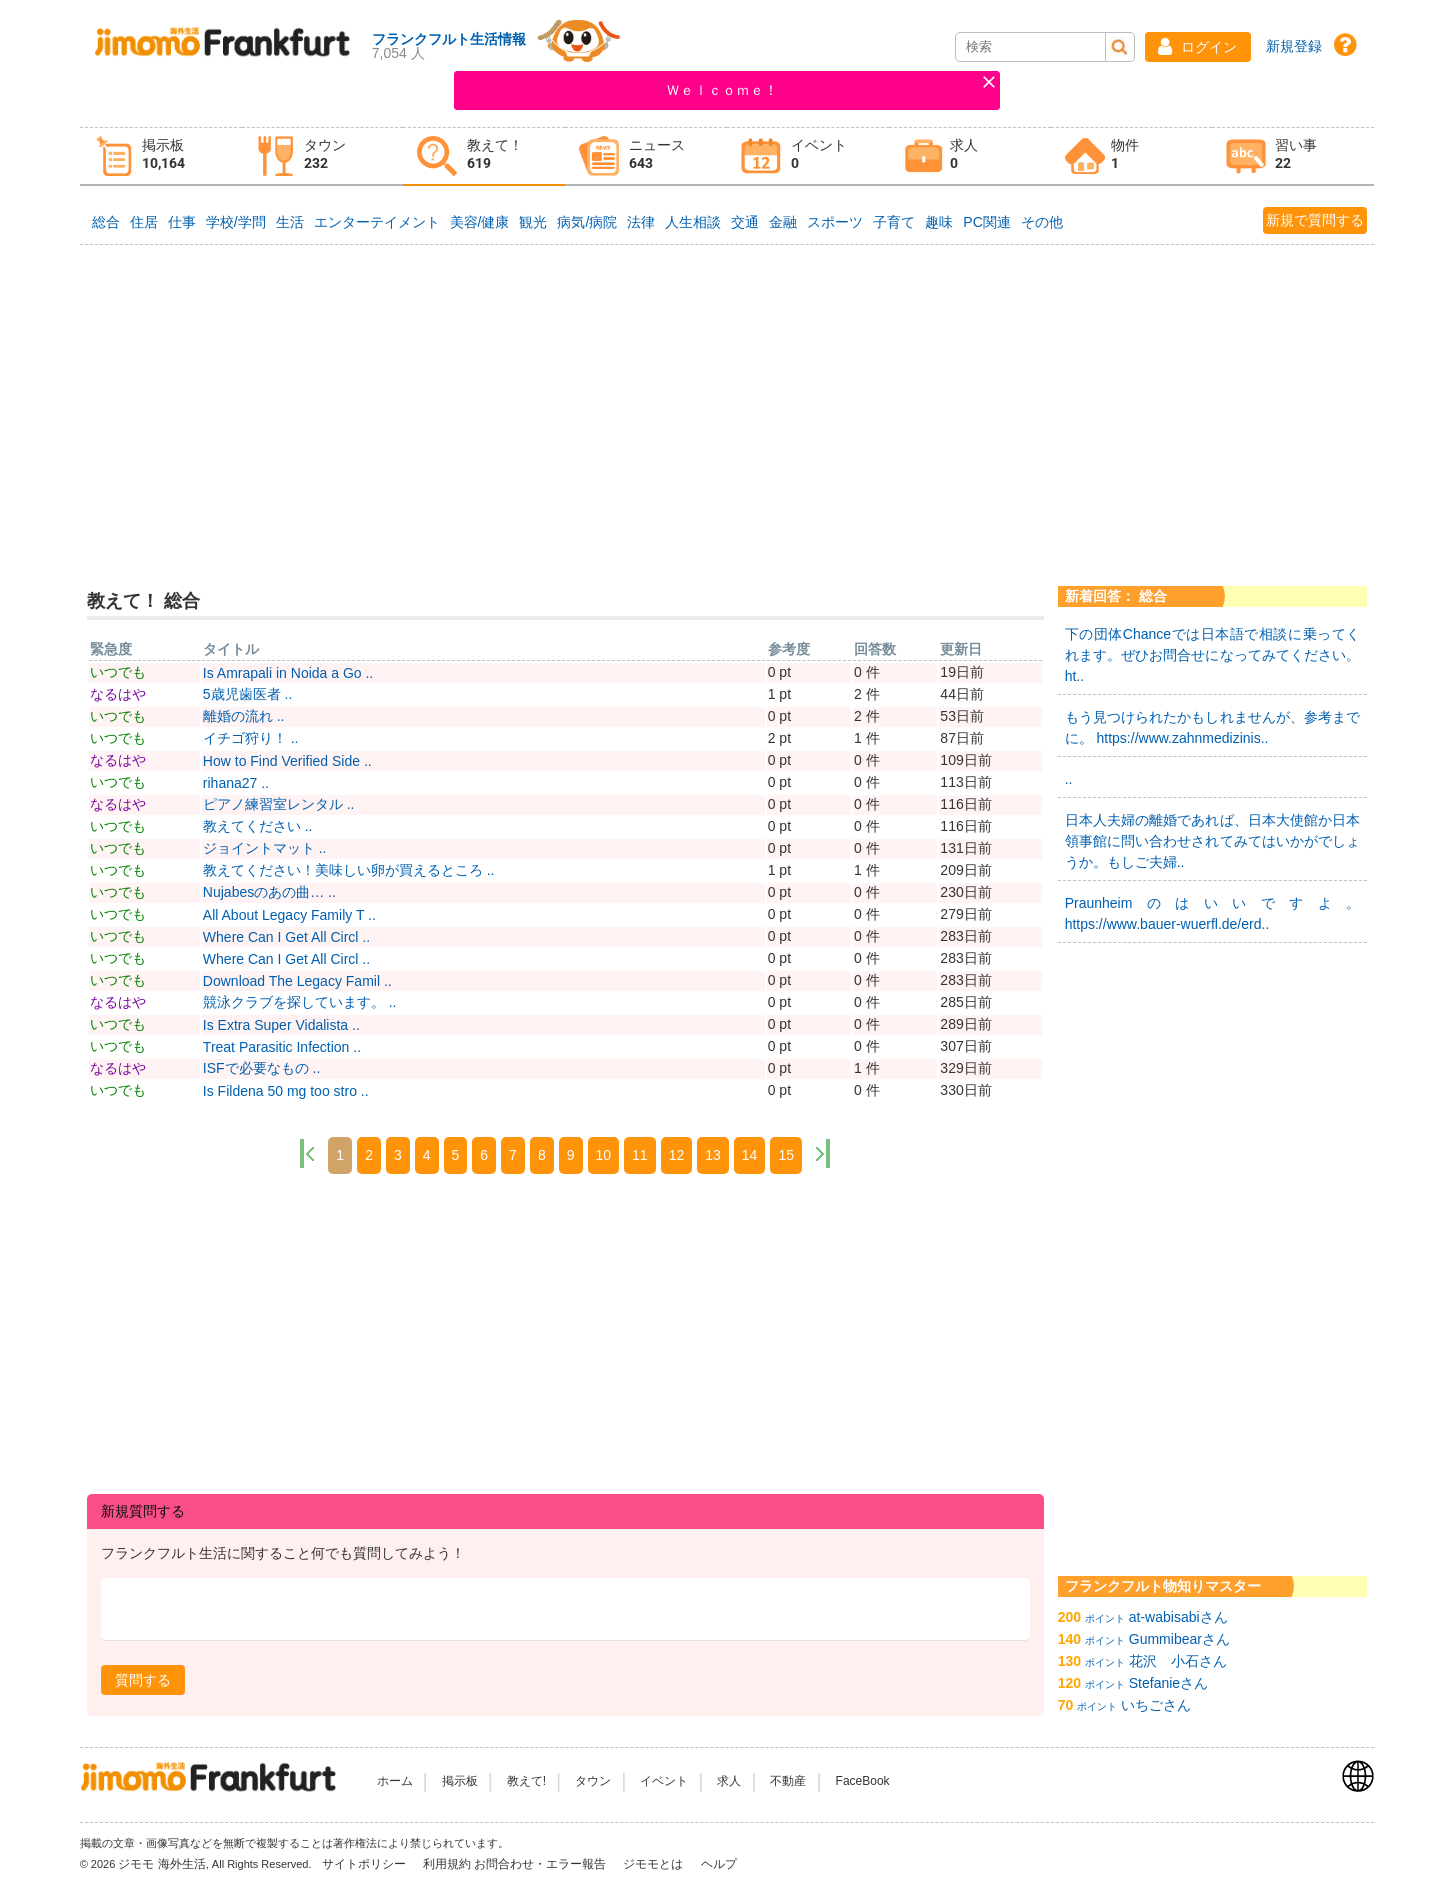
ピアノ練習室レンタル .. (279, 804)
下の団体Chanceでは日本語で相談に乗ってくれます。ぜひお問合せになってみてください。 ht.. (1213, 655)
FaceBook (863, 1781)
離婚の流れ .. (244, 716)
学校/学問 (236, 222)
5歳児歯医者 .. (247, 694)
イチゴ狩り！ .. (251, 738)
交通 (745, 222)
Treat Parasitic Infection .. (282, 1047)
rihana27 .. (236, 783)
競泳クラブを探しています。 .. (300, 1002)
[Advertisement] (727, 399)
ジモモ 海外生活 (161, 1864)
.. (1069, 779)
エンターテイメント (377, 222)
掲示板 (460, 1781)
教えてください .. (258, 826)
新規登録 (1294, 46)
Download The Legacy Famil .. (297, 981)
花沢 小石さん (1178, 1661)
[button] (1198, 47)
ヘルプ (719, 1864)
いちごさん (1156, 1705)
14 (750, 1155)
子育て (894, 222)
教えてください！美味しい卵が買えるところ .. (349, 870)
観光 (533, 222)
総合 (106, 222)
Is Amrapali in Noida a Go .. (288, 673)
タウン (593, 1781)
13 (713, 1155)
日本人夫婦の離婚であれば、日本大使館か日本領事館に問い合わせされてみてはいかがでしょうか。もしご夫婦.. (1213, 841)
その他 (1042, 222)
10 (604, 1155)
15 (786, 1155)
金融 (783, 222)
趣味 (939, 222)
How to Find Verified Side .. (287, 761)
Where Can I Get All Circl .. (286, 937)
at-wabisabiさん (1178, 1617)
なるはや (118, 694)
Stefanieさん (1168, 1683)
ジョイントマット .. (265, 848)
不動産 (788, 1781)
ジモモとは (654, 1864)
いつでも (118, 672)
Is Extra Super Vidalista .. (281, 1025)
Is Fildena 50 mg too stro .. (286, 1091)
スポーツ (835, 222)
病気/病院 (587, 222)
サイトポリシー (365, 1864)
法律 (641, 222)
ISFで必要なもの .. (261, 1068)
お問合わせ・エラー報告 (541, 1864)
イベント (664, 1781)
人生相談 (693, 222)
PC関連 (986, 222)
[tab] (161, 156)
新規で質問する (1315, 220)
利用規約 (447, 1864)
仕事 (182, 222)
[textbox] (565, 1609)
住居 (144, 222)
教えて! (526, 1781)
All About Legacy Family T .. (289, 915)
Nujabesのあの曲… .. (269, 892)
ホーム (395, 1781)
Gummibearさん (1179, 1639)
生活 (290, 222)
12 (677, 1155)
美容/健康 (480, 222)
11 (640, 1155)
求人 (729, 1781)
